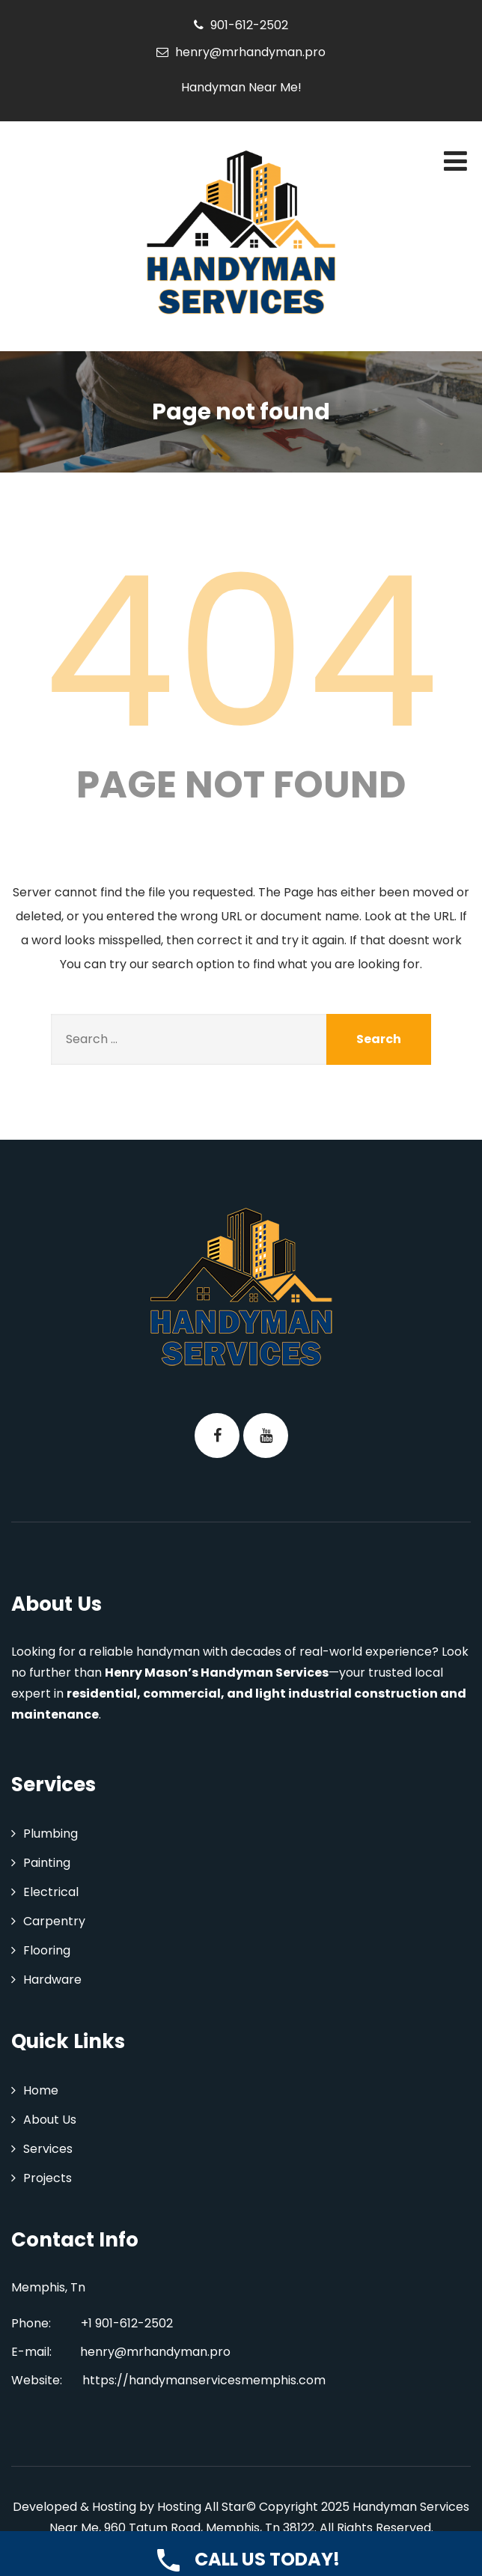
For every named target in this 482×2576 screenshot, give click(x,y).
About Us (49, 2119)
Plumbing (50, 1833)
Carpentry (54, 1921)
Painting (46, 1862)
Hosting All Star (201, 2506)
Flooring (46, 1950)
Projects (47, 2178)
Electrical (51, 1892)
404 (241, 652)
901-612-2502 (249, 25)
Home (40, 2090)
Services (48, 2148)
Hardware (52, 1979)
